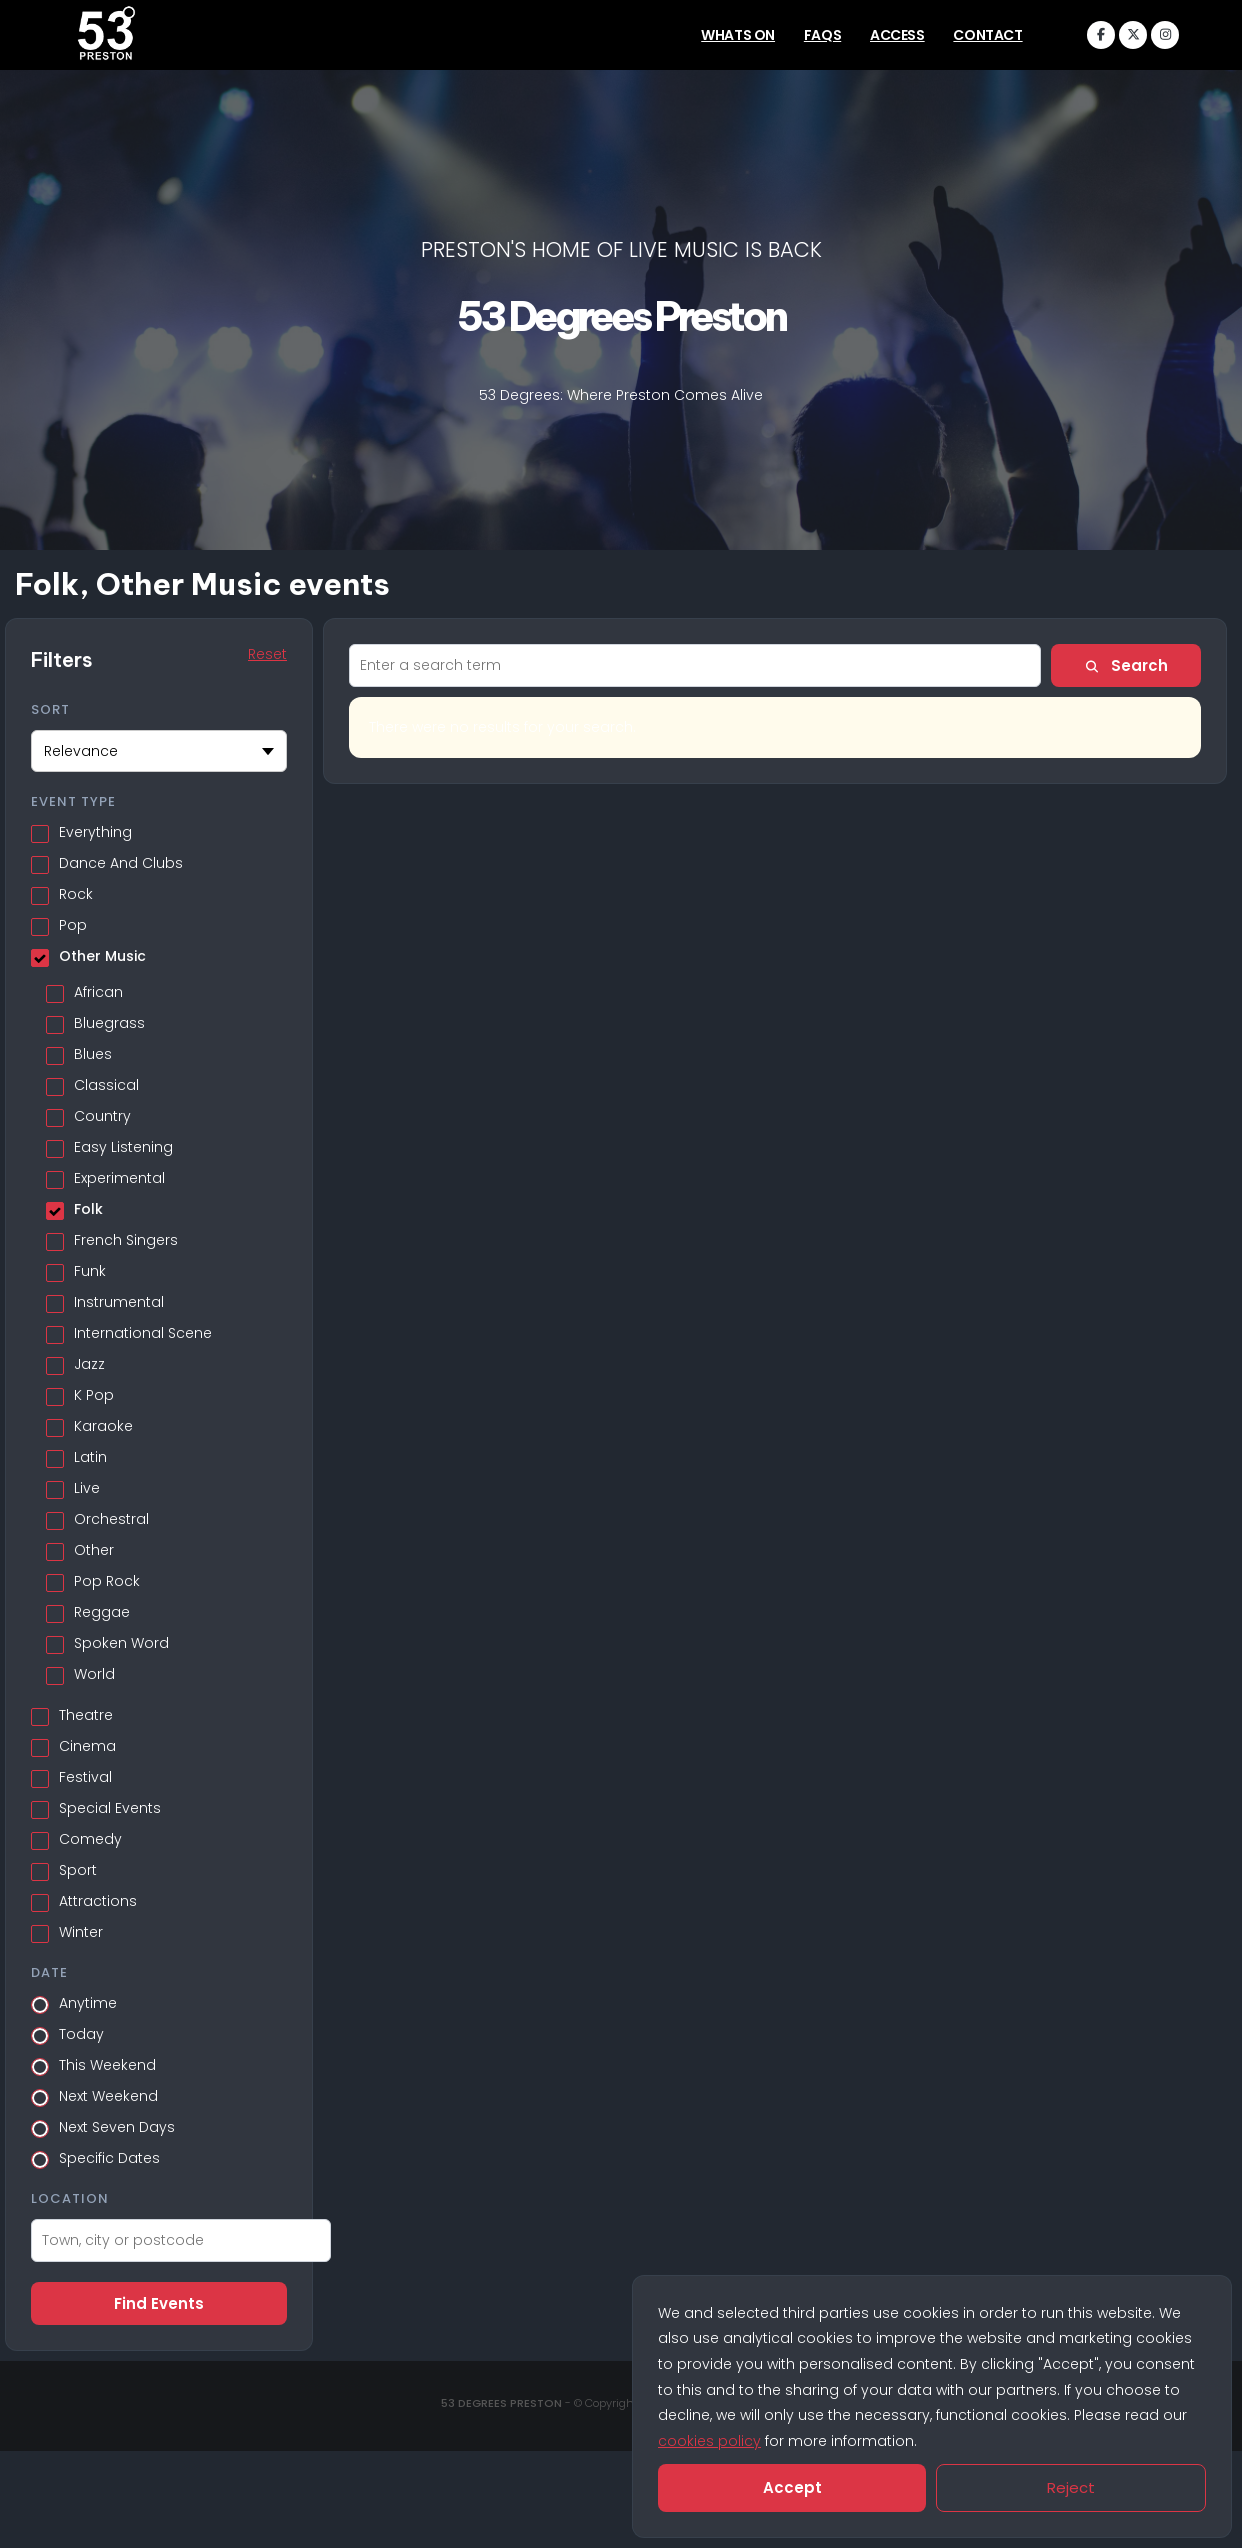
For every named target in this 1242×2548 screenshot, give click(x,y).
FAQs (822, 35)
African (98, 987)
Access (897, 35)
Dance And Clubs (121, 858)
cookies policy (709, 2441)
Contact (987, 35)
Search (1126, 665)
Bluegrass (109, 1018)
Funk (90, 1266)
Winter (81, 1927)
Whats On (738, 35)
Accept (792, 2487)
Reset (267, 654)
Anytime (88, 1998)
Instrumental (119, 1297)
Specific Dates (109, 2153)
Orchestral (111, 1514)
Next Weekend (108, 2091)
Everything (95, 827)
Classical (106, 1080)
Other (94, 1545)
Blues (93, 1049)
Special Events (110, 1803)
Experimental (119, 1173)
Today (81, 2029)
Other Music (102, 951)
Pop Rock (107, 1576)
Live (87, 1483)
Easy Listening (123, 1142)
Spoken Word (121, 1638)
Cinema (87, 1741)
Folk (88, 1204)
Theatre (86, 1710)
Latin (90, 1452)
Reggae (102, 1607)
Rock (76, 889)
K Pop (94, 1390)
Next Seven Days (117, 2122)
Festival (85, 1772)
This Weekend (107, 2060)
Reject (1071, 2487)
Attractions (98, 1896)
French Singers (126, 1235)
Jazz (89, 1359)
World (94, 1669)
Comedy (90, 1834)
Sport (78, 1865)
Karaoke (103, 1421)
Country (102, 1111)
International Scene (143, 1328)
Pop (73, 920)
